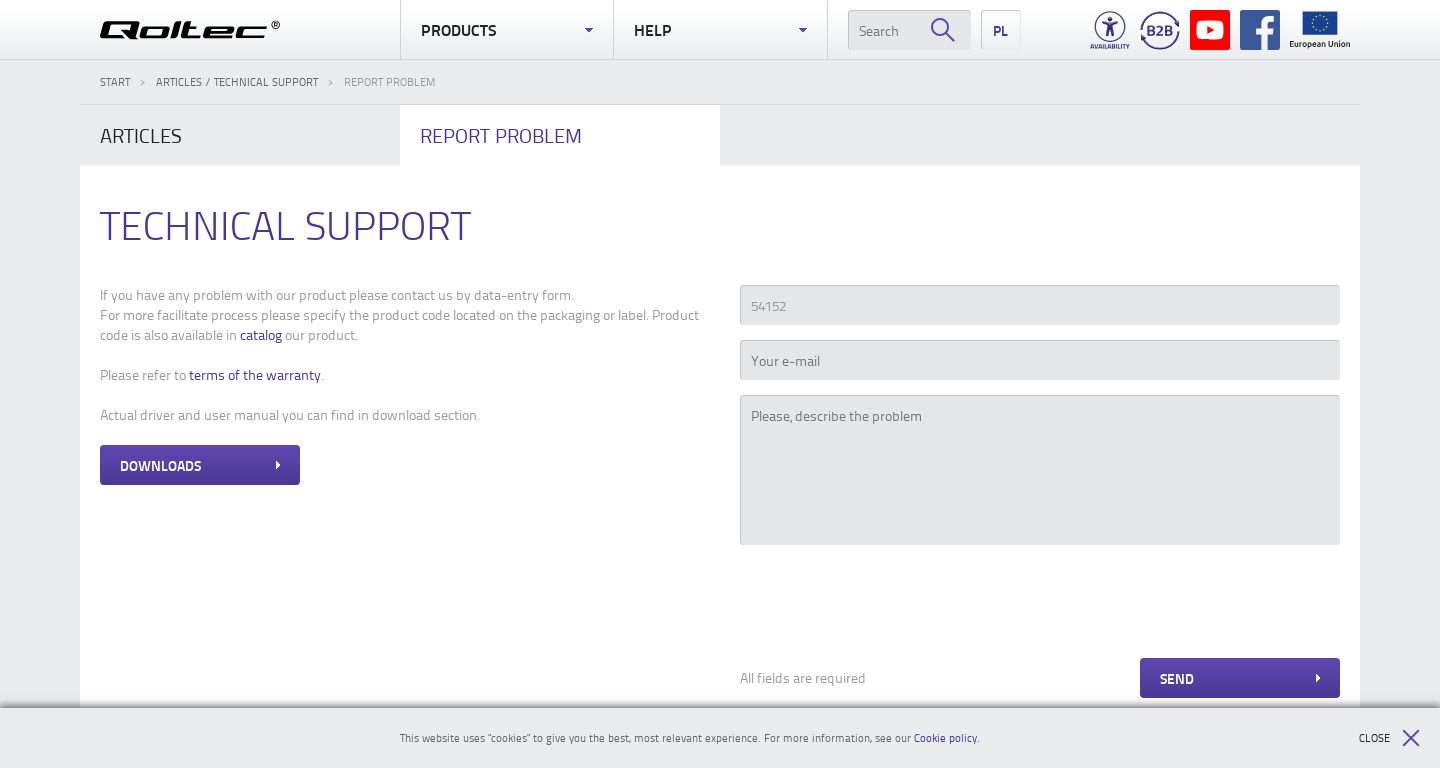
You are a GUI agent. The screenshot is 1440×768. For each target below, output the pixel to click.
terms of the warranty (255, 374)
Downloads (200, 465)
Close (1389, 738)
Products (507, 30)
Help (720, 30)
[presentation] (892, 604)
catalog (261, 334)
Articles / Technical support (237, 81)
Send (1240, 678)
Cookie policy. (947, 737)
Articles (141, 135)
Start (115, 81)
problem (501, 135)
